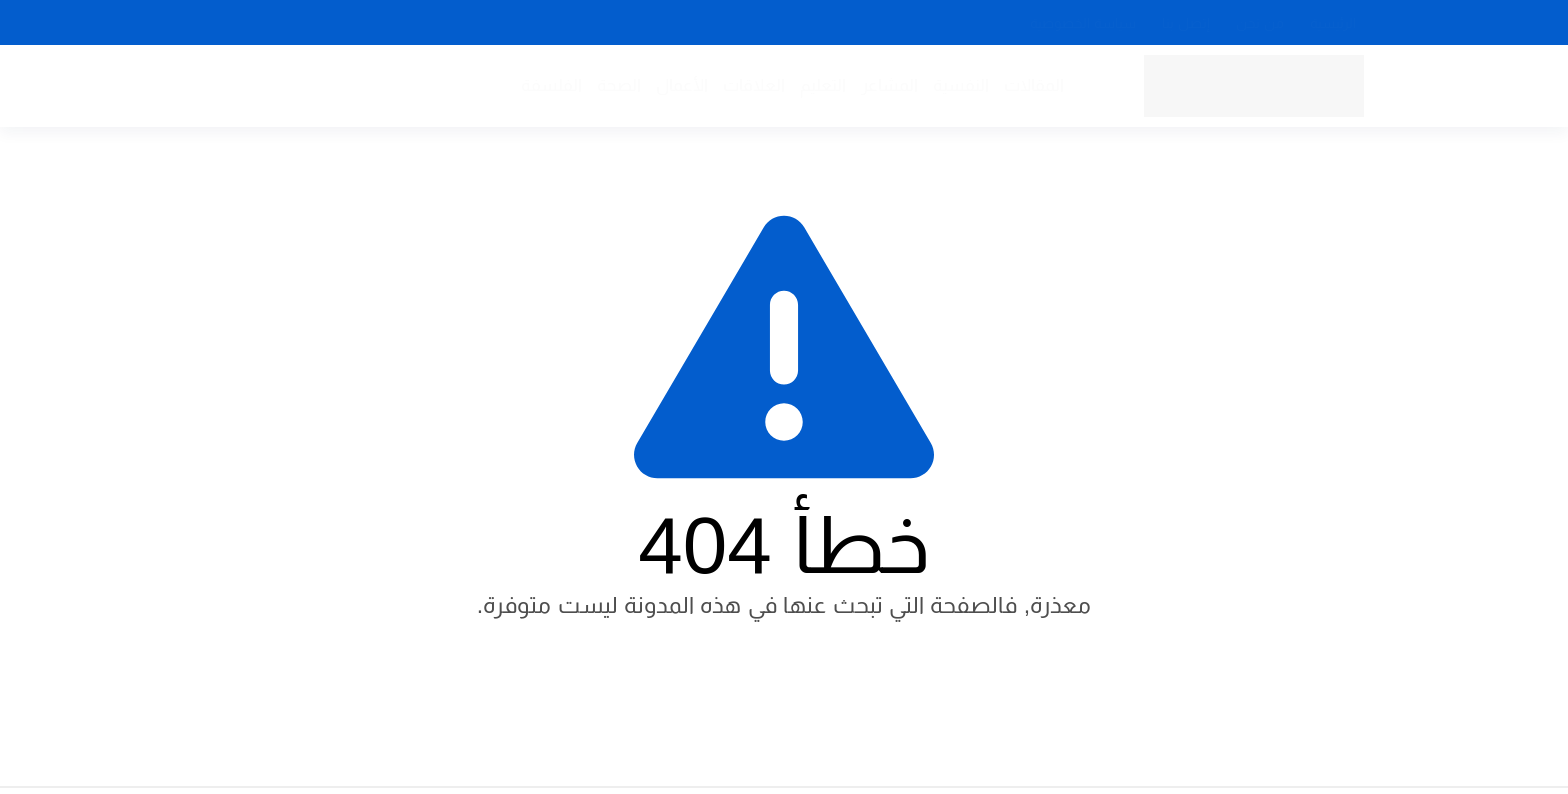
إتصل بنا (1186, 23)
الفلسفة (551, 85)
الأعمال (682, 85)
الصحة (619, 85)
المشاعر (889, 85)
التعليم (823, 85)
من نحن (1260, 23)
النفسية (961, 85)
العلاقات (754, 85)
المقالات (1034, 85)
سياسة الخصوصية (1083, 23)
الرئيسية (1333, 23)
